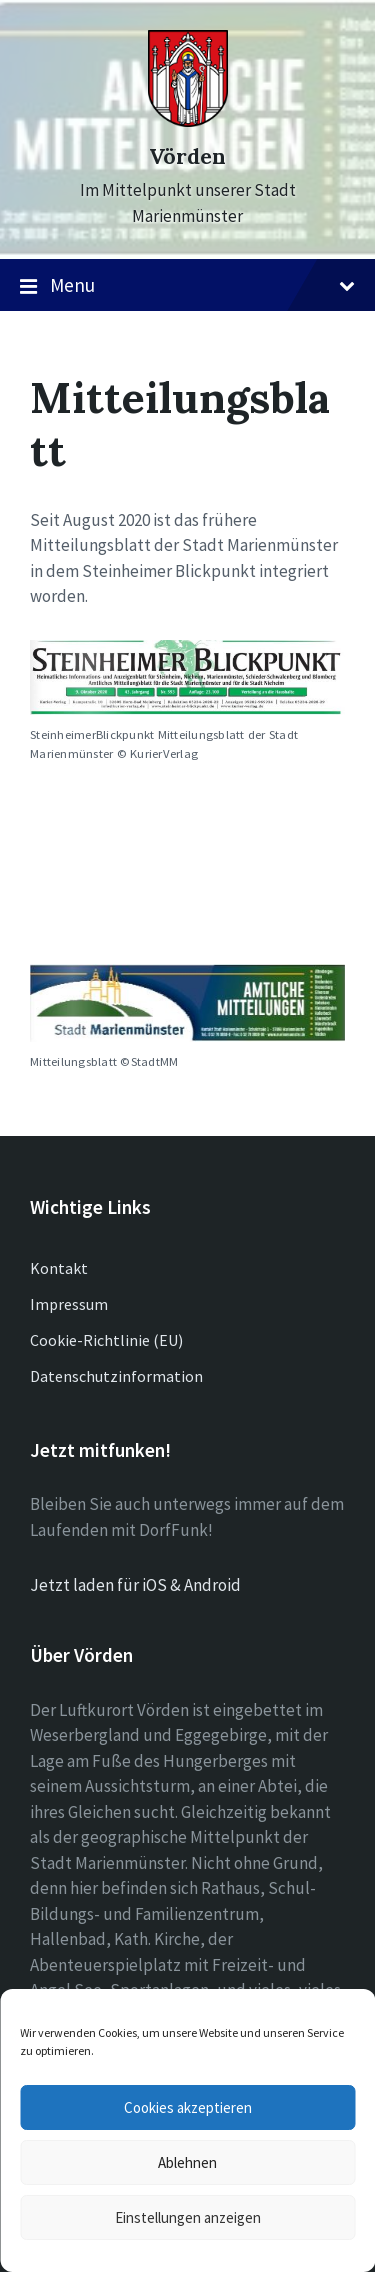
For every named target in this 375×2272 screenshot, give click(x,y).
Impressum (69, 1304)
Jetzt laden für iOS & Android (135, 1585)
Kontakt (59, 1268)
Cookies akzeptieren (188, 2107)
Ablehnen (187, 2162)
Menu (187, 286)
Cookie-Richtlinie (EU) (106, 1340)
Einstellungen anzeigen (188, 2217)
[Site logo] (188, 121)
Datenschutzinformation (116, 1376)
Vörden (187, 156)
